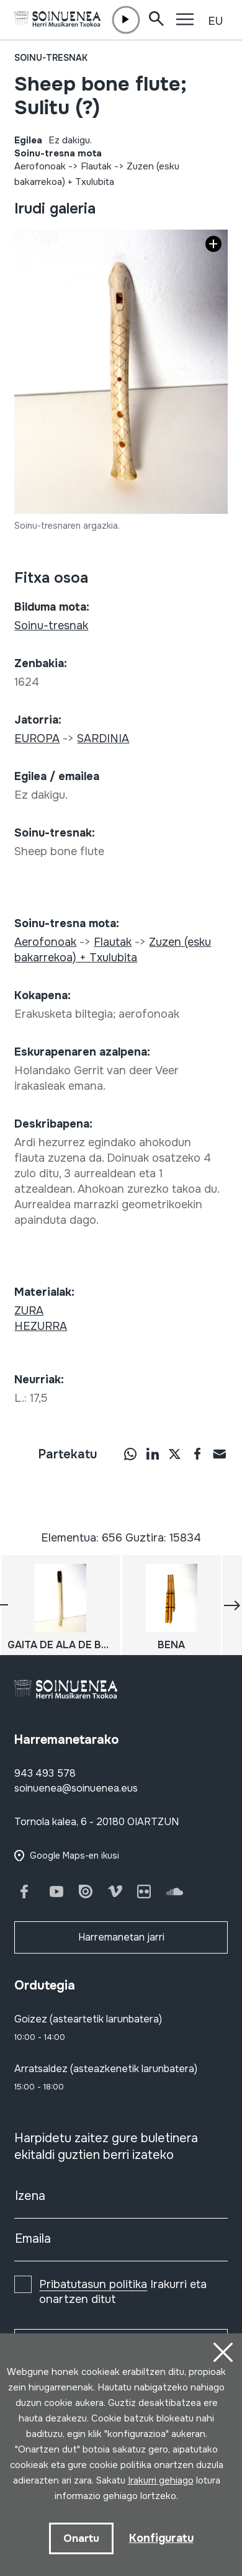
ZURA (28, 1310)
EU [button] (215, 21)
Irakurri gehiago (161, 2480)
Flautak (96, 166)
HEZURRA (40, 1326)
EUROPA (37, 738)
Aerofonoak (40, 166)
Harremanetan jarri (121, 1937)
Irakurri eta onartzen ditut (123, 2292)
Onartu (81, 2538)
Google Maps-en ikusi (74, 1855)
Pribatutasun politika (93, 2284)
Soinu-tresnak (50, 57)
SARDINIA (103, 738)
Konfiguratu (161, 2538)
